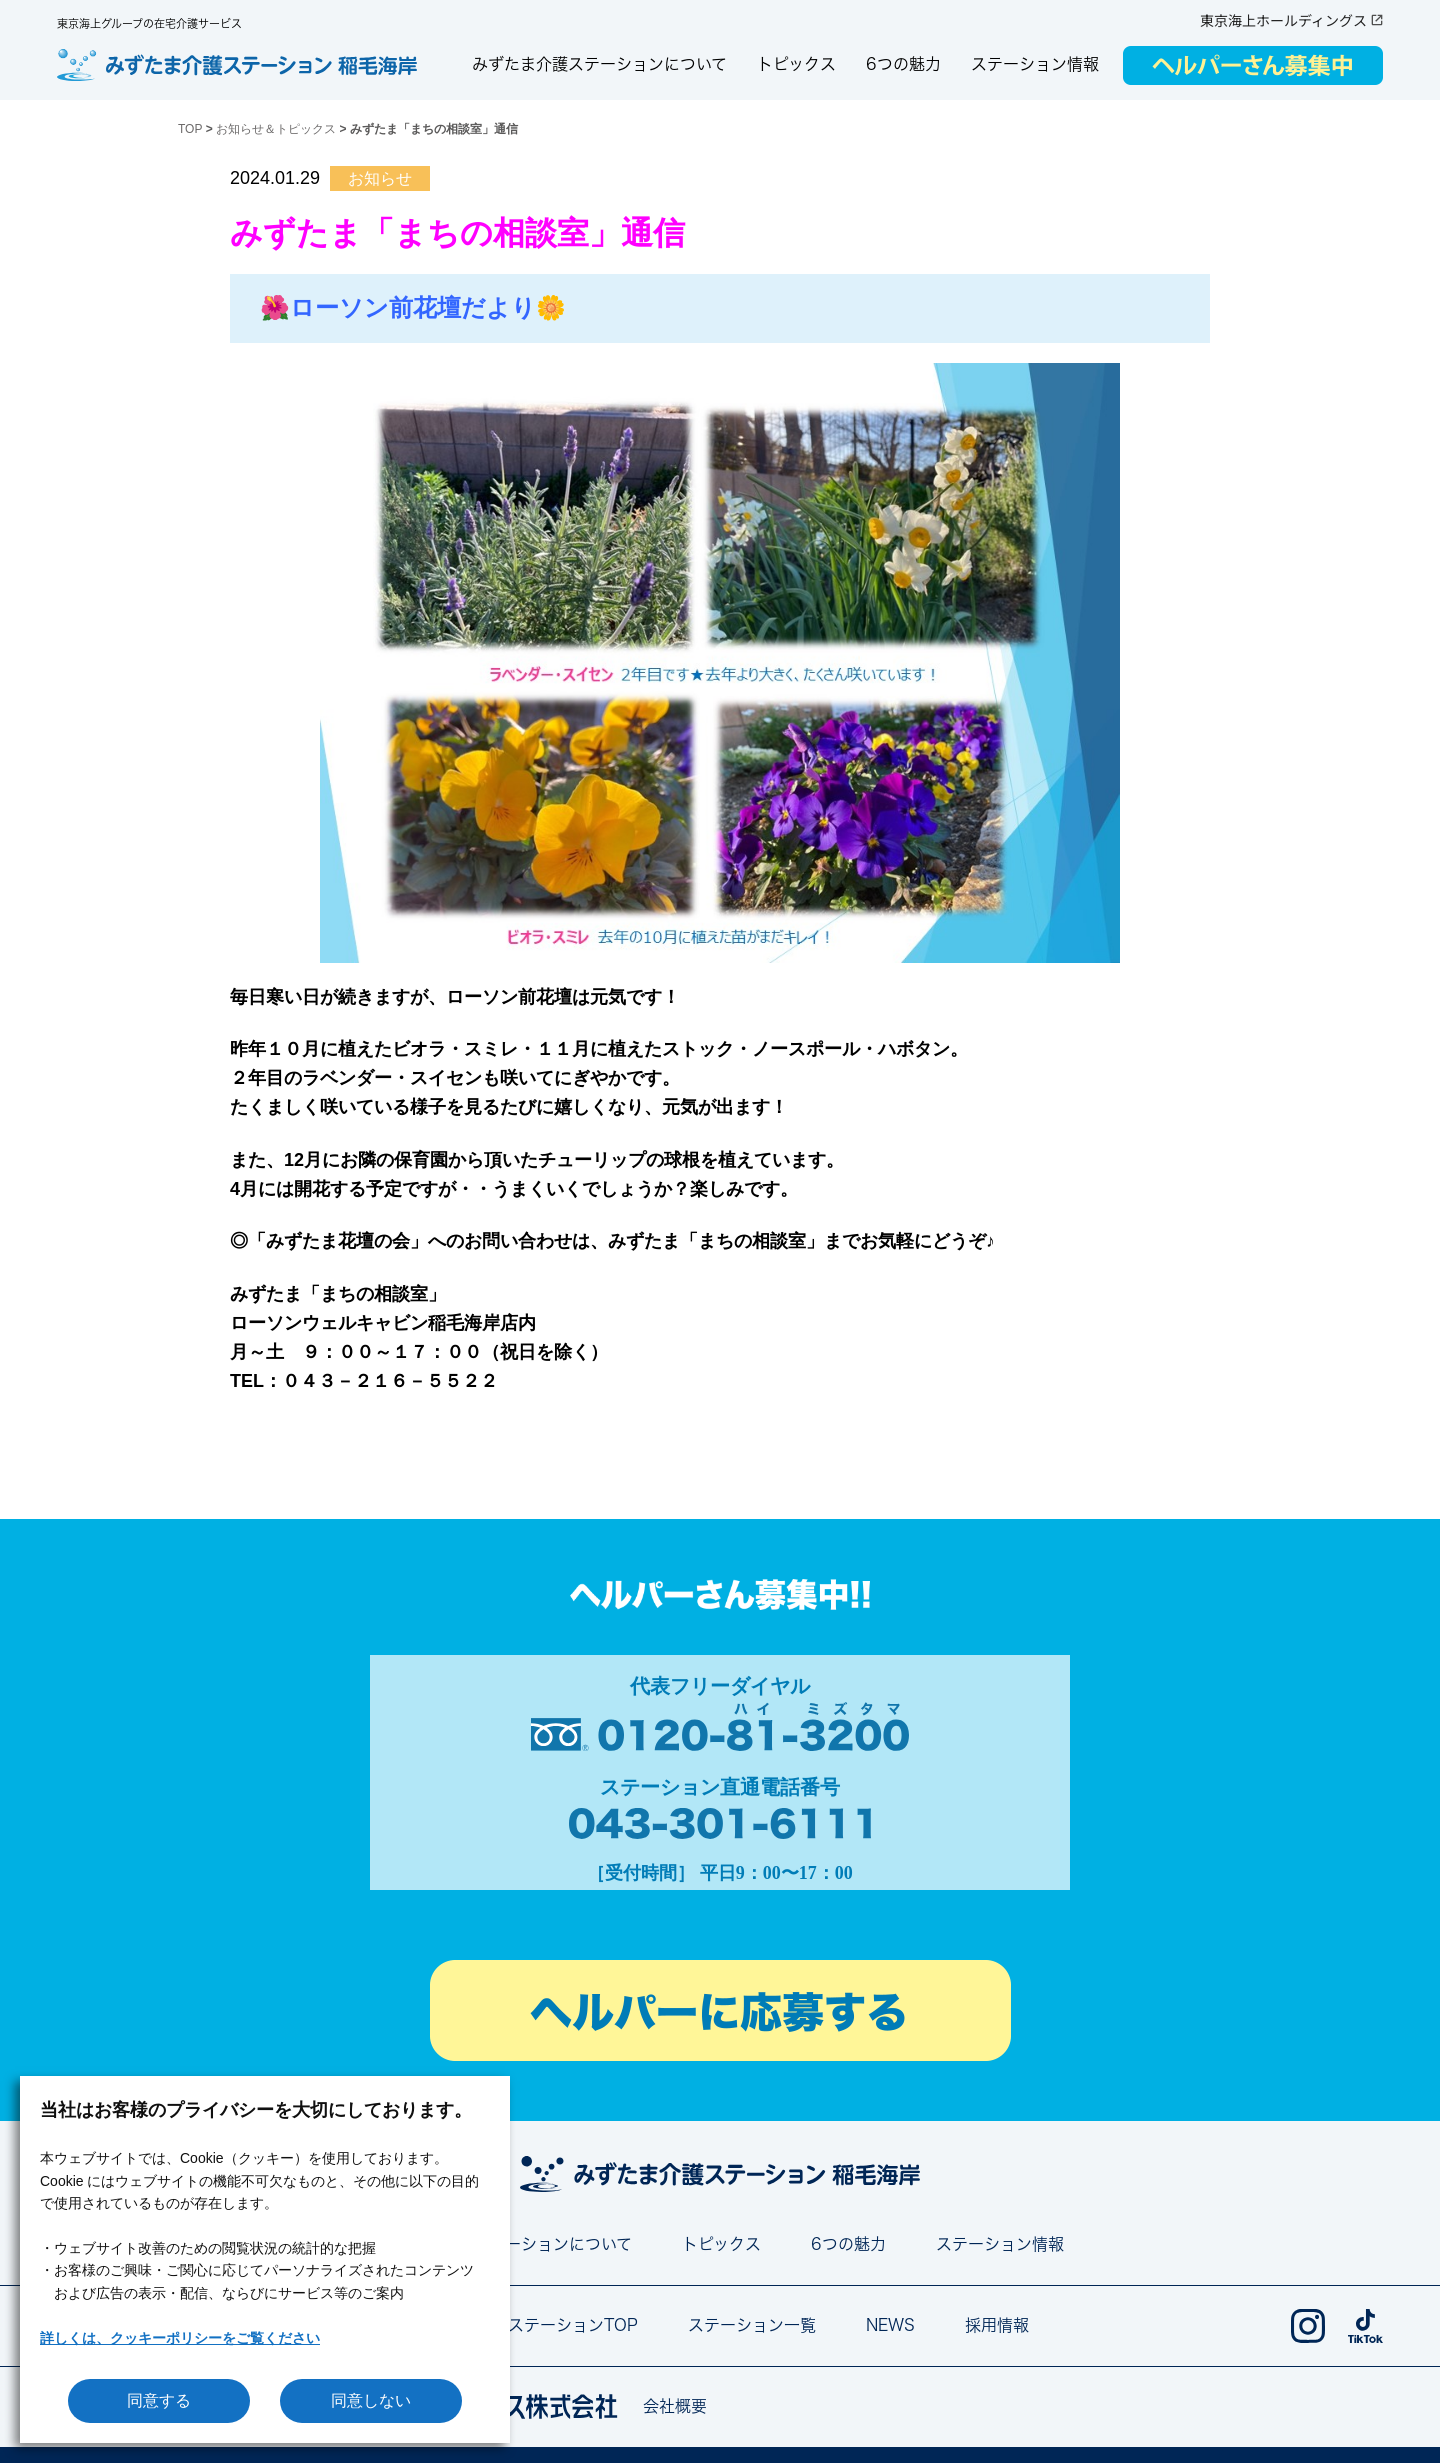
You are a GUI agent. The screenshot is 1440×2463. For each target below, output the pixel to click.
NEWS (890, 2325)
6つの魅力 (903, 64)
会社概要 (675, 2406)
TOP (190, 129)
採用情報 (997, 2325)
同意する (159, 2400)
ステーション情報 (1035, 64)
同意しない (371, 2400)
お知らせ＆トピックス (276, 129)
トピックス (796, 64)
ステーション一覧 (752, 2325)
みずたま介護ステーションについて (599, 64)
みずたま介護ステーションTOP (525, 2325)
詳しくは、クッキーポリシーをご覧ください (180, 2338)
